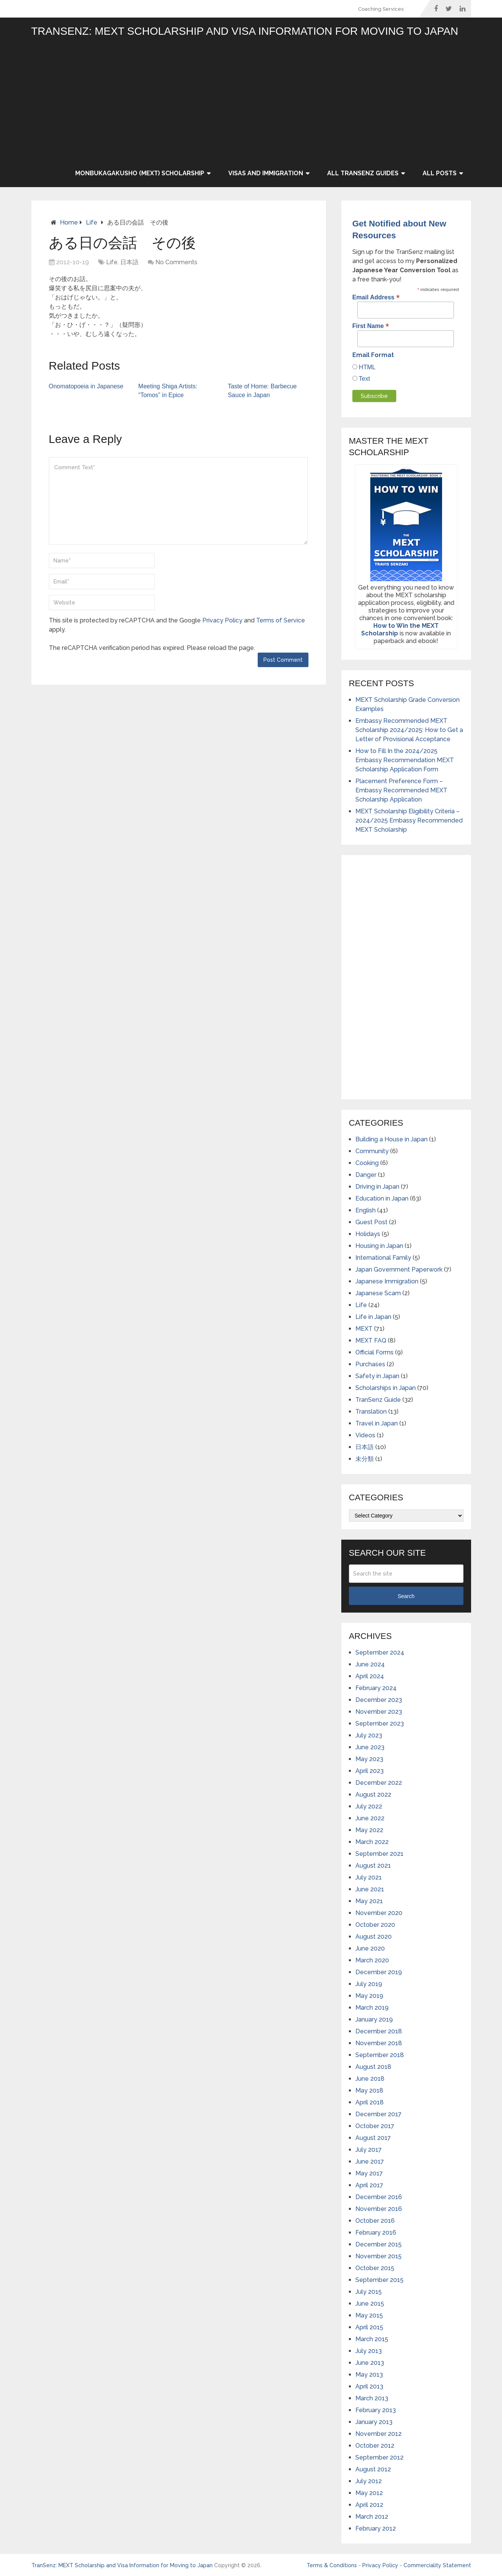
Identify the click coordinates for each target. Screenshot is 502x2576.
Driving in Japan (377, 1186)
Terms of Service (280, 620)
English (365, 1210)
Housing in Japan (379, 1245)
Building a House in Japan (391, 1139)
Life (91, 222)
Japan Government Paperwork (398, 1269)
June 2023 (369, 1747)
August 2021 (373, 1865)
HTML (366, 367)
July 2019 (368, 1984)
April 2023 (369, 1770)
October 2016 (375, 2220)
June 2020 (370, 1948)
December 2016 (378, 2197)
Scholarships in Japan (385, 1387)
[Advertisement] (268, 102)
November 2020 (378, 1913)
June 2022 (369, 1818)
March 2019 (372, 2007)
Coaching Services (381, 9)
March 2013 (371, 2398)
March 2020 (372, 1960)
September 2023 (379, 1723)
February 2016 (375, 2232)
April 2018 (369, 2102)
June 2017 (369, 2161)
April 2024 (369, 1676)
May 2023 (369, 1759)
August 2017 (373, 2137)
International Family (383, 1257)
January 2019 (374, 2019)
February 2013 (375, 2410)
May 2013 (369, 2374)
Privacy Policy (222, 620)
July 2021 (368, 1877)
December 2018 (378, 2031)
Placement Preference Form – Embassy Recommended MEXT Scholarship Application (401, 790)
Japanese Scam (378, 1293)
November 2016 (378, 2208)
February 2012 (375, 2528)
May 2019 (369, 1995)
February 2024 (376, 1688)
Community (372, 1151)
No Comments (176, 262)
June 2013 (369, 2362)
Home (69, 222)
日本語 (129, 262)
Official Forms (374, 1352)
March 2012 (371, 2516)
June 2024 (370, 1664)
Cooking (367, 1163)
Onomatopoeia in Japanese (86, 386)
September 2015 (379, 2279)
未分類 (364, 1459)
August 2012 (373, 2469)
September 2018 (379, 2055)
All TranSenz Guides (363, 173)
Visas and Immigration (265, 173)
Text (363, 378)
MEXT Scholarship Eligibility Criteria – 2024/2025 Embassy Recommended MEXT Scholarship (409, 820)
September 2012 (379, 2457)
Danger (365, 1174)
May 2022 (369, 1830)
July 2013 (368, 2351)
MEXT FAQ (370, 1340)
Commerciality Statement (437, 2565)
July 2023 (368, 1735)
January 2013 (373, 2422)
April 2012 (369, 2504)
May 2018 (369, 2090)
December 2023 (378, 1699)
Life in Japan (373, 1316)
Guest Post (371, 1222)
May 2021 (369, 1901)
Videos (365, 1435)
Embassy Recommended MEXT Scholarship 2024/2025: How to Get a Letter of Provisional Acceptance (409, 730)
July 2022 (368, 1806)
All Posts (440, 173)
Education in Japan (381, 1198)
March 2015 (371, 2339)
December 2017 (378, 2114)
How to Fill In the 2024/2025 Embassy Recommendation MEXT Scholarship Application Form (404, 760)
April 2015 (369, 2327)
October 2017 (374, 2126)
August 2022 (373, 1794)
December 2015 (378, 2244)
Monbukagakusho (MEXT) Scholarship (139, 173)
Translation (371, 1411)
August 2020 (373, 1936)
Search (405, 1596)
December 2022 (378, 1782)
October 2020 (375, 1924)
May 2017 (369, 2173)
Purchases (370, 1364)
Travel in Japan (376, 1423)
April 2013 (369, 2386)
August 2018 (373, 2066)
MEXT (364, 1328)
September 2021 (379, 1853)
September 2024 (379, 1652)
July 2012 (368, 2481)
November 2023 (378, 1711)
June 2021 (369, 1889)
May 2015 (369, 2315)
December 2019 (378, 1972)
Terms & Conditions (332, 2565)
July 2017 (368, 2149)
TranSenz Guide (378, 1399)
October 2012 (374, 2445)
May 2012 (369, 2493)
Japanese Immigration (386, 1281)
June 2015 (369, 2303)
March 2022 (372, 1842)
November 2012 (378, 2433)
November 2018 (378, 2043)
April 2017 (369, 2185)
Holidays (367, 1234)
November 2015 (378, 2256)
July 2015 (368, 2291)
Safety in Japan (377, 1376)
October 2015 (374, 2268)
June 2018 (369, 2078)
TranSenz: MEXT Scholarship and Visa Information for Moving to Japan (244, 31)
